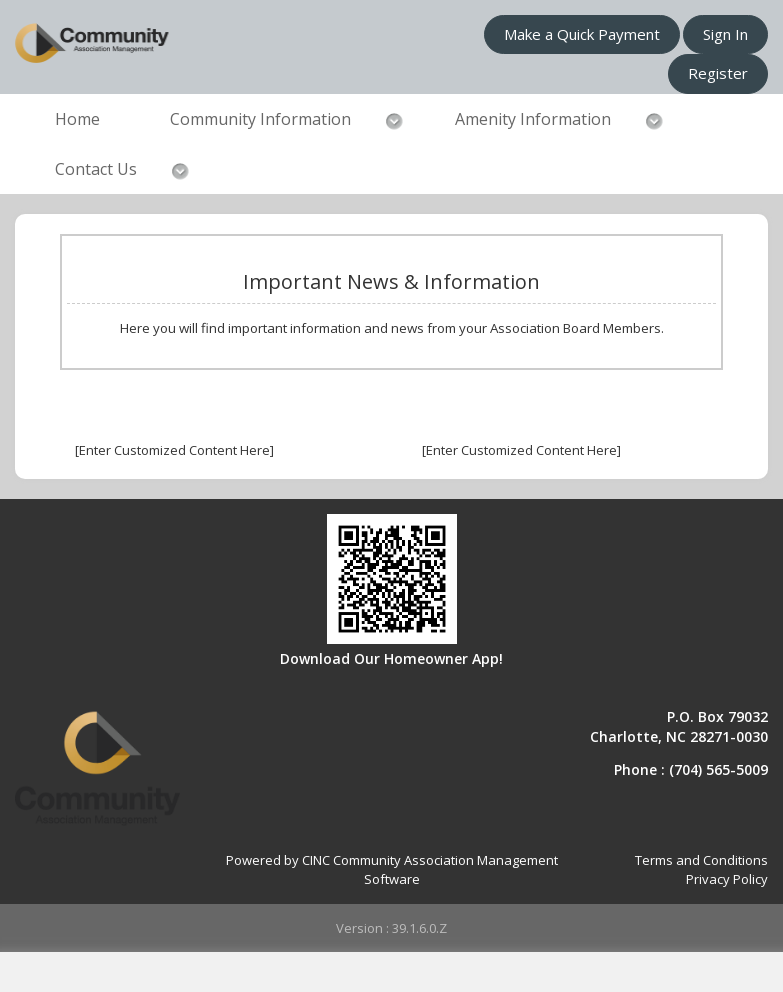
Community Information (260, 119)
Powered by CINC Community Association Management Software (392, 869)
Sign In (725, 34)
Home (77, 119)
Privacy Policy (727, 879)
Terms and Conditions (701, 860)
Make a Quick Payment (582, 34)
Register (718, 73)
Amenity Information (533, 119)
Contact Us (96, 169)
